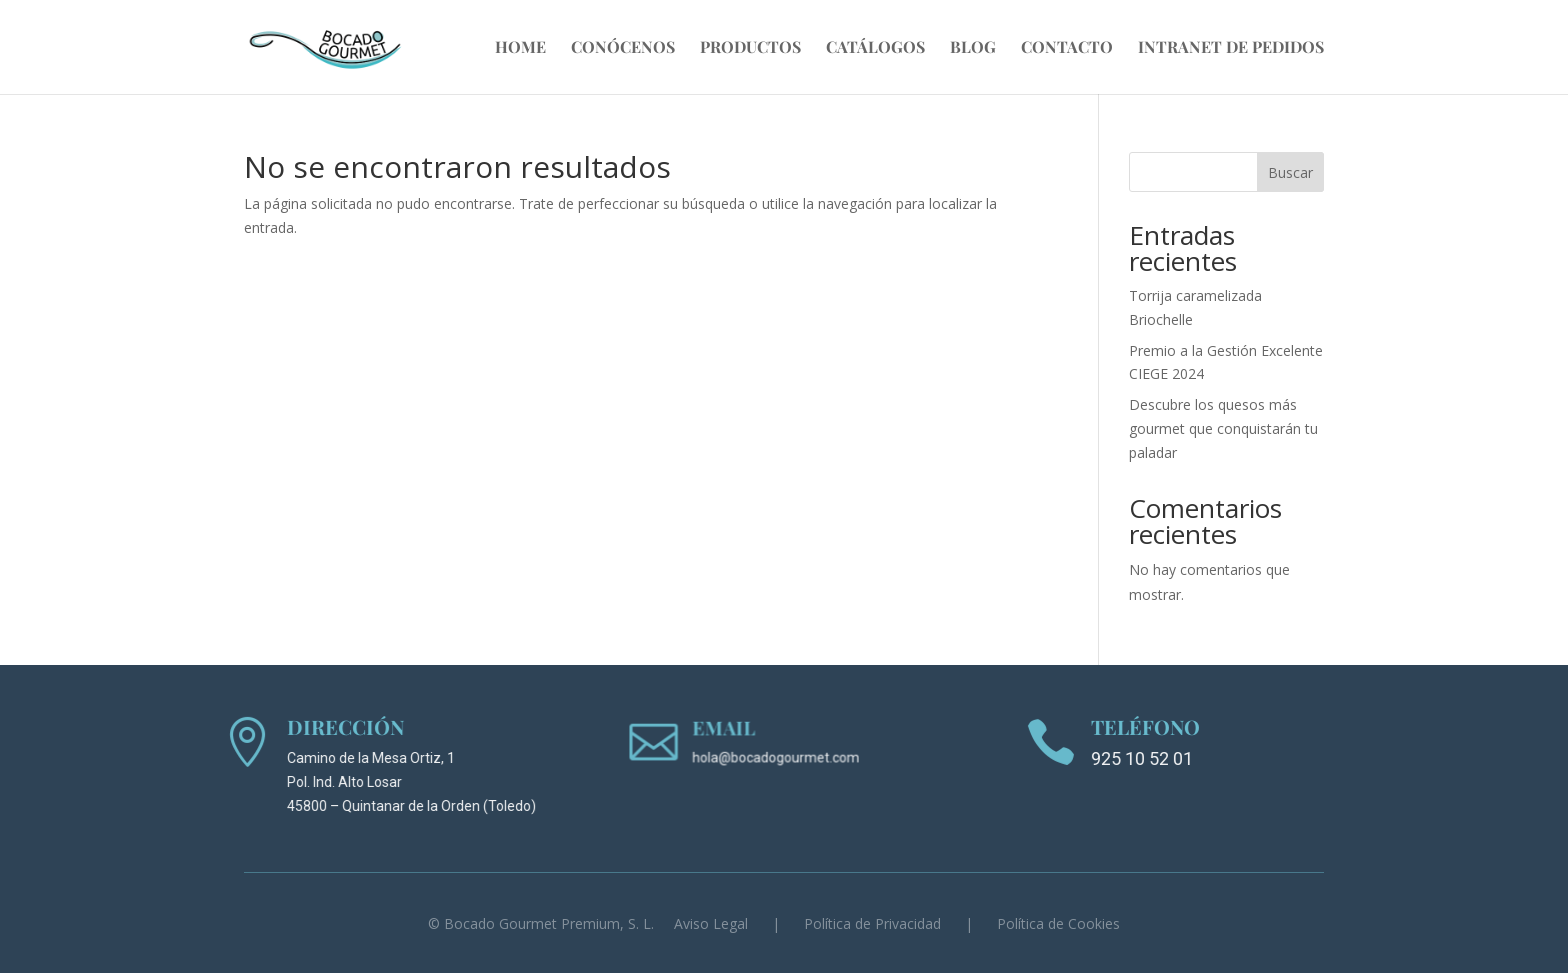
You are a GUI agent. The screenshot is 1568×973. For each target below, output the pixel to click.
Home (520, 48)
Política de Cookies (1058, 923)
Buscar (1290, 172)
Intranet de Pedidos (1231, 48)
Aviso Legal (711, 923)
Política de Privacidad (872, 923)
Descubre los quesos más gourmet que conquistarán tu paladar (1223, 428)
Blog (973, 48)
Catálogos (875, 48)
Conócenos (623, 48)
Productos (750, 48)
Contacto (1067, 48)
